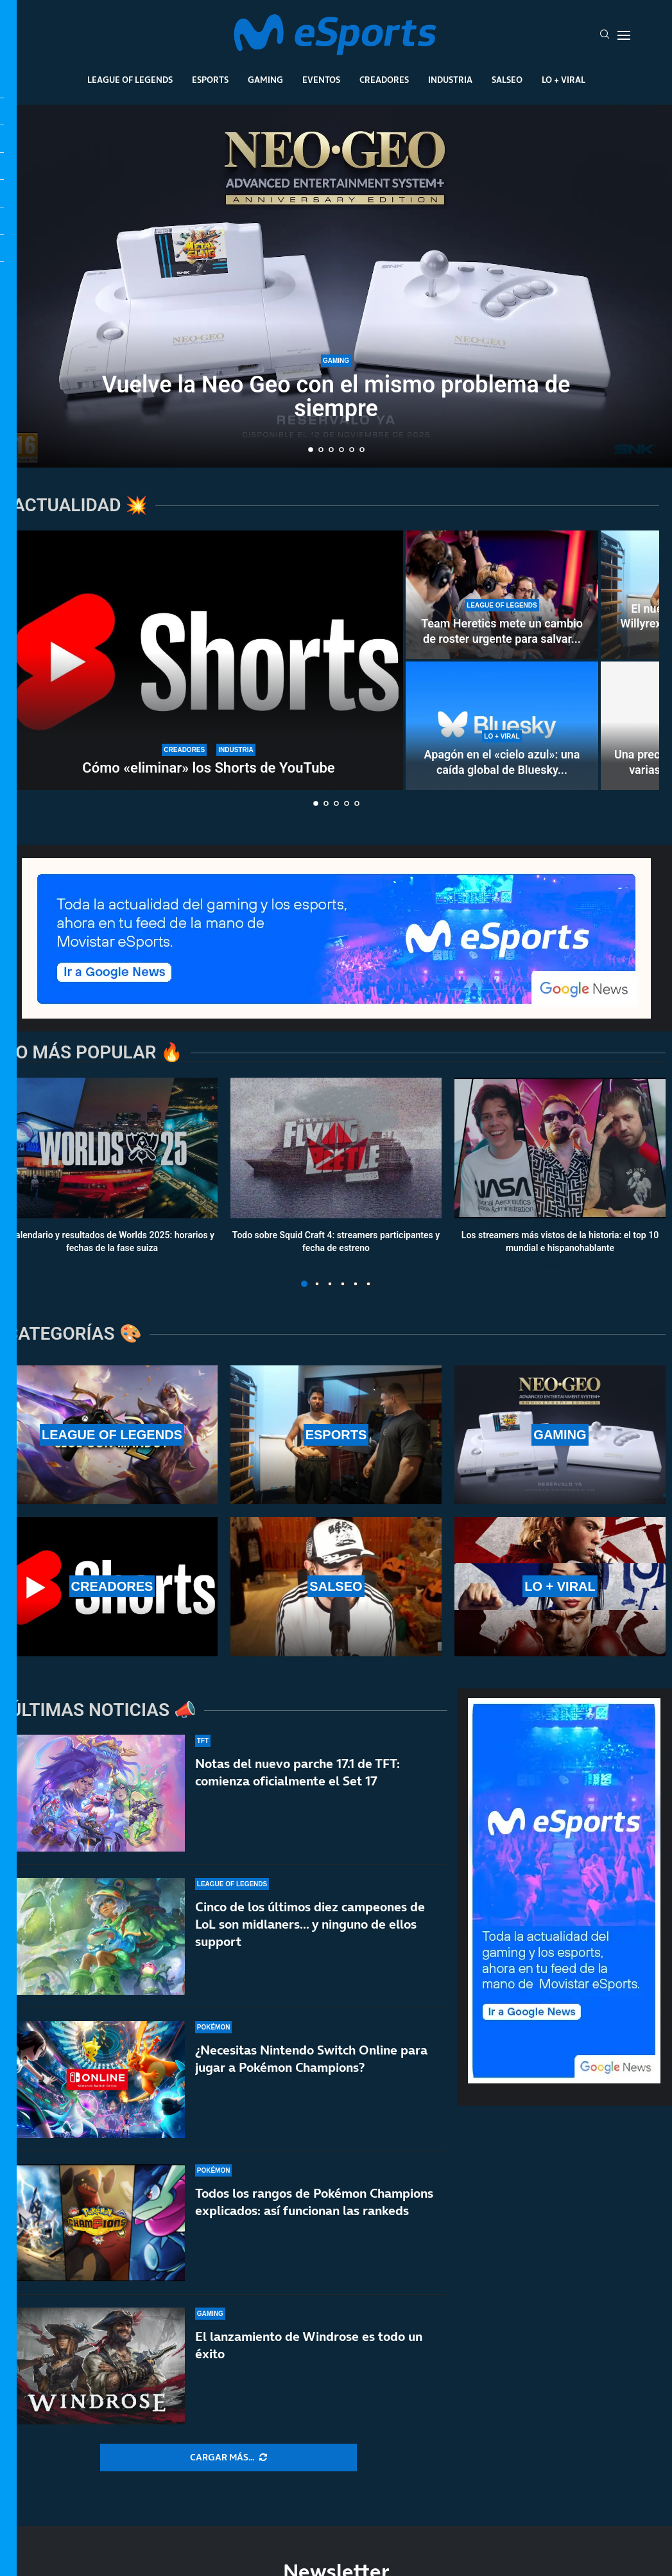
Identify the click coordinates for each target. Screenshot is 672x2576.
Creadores (384, 79)
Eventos (321, 79)
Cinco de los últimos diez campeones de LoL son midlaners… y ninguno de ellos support (310, 1930)
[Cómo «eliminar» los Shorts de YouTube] (208, 660)
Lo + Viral (563, 79)
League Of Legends (130, 79)
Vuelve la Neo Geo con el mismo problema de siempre (336, 397)
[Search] (604, 35)
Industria (450, 79)
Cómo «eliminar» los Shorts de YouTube (208, 768)
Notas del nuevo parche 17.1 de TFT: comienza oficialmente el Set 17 (297, 1772)
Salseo (507, 79)
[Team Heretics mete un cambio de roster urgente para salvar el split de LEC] (502, 594)
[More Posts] (228, 2458)
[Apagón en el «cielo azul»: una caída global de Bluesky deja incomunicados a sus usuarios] (502, 726)
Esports (210, 79)
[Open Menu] (623, 35)
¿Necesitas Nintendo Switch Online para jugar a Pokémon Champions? (311, 2081)
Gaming (265, 79)
